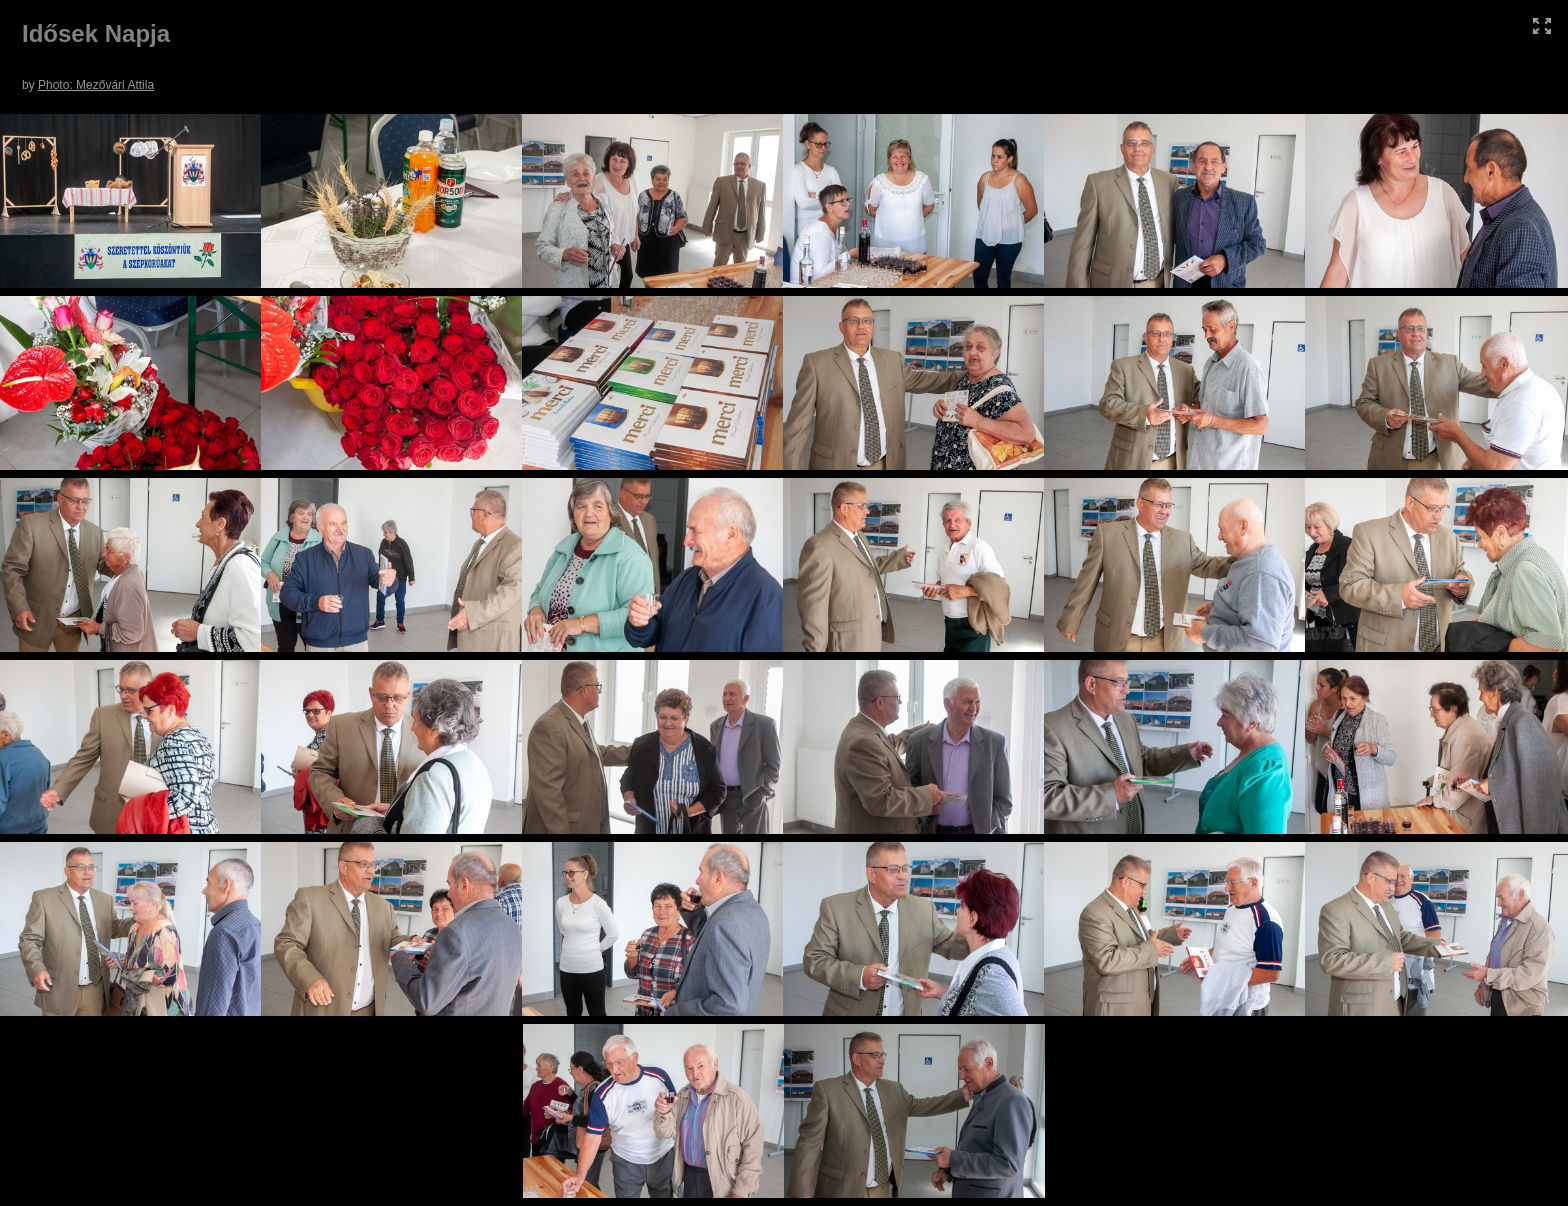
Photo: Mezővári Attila (96, 85)
